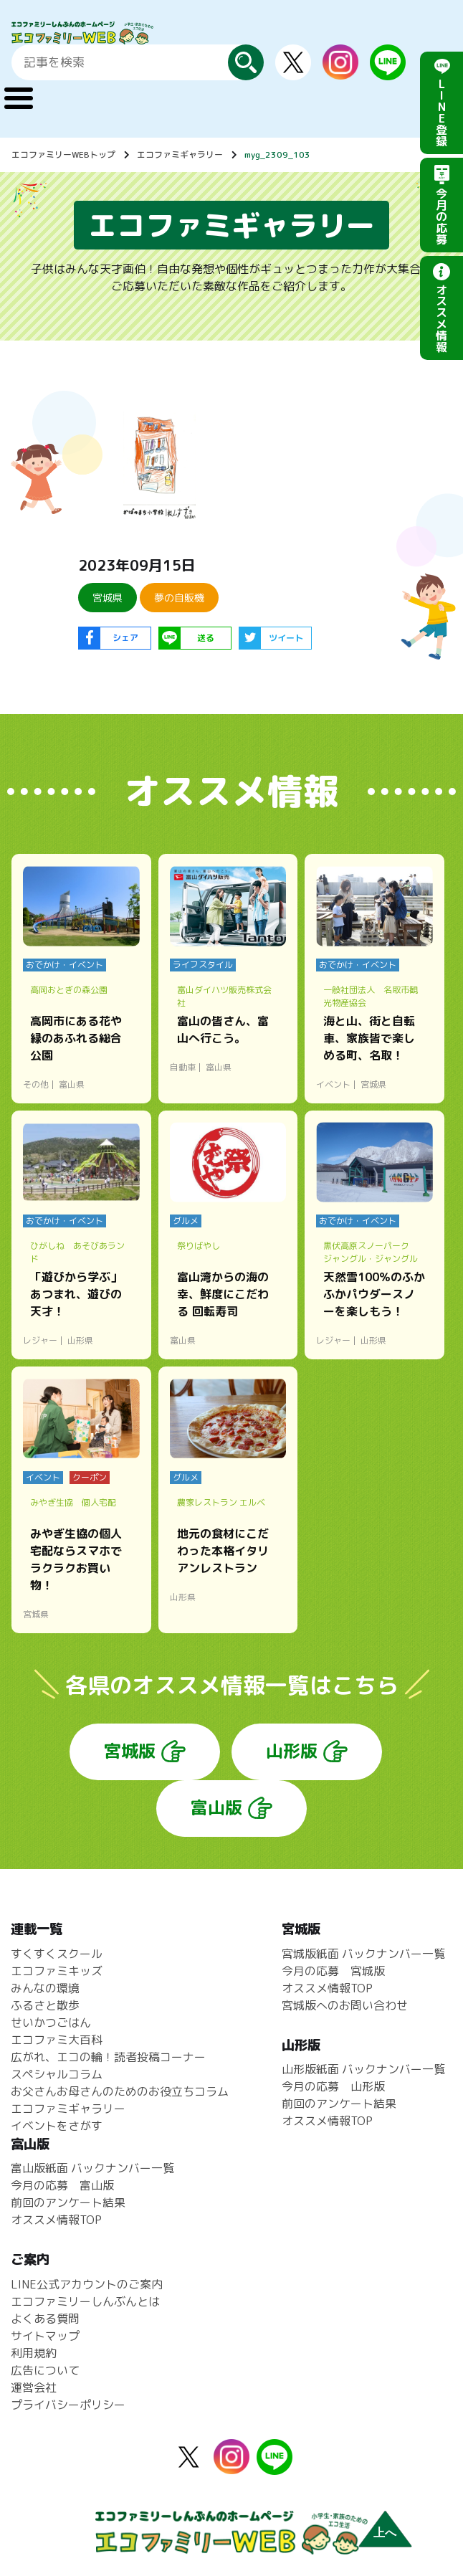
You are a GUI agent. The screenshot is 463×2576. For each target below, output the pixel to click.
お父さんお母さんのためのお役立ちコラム (120, 2091)
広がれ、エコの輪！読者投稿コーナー (108, 2057)
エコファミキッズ (56, 1971)
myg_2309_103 (277, 154)
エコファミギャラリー (180, 154)
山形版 (292, 1751)
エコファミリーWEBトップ (63, 154)
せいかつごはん (51, 2022)
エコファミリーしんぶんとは (85, 2301)
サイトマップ (45, 2336)
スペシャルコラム (56, 2074)
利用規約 (34, 2353)
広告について (45, 2370)
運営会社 (34, 2387)
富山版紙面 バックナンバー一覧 (92, 2168)
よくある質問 (45, 2319)
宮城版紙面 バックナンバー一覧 (363, 1954)
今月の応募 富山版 (62, 2185)
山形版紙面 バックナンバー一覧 (363, 2069)
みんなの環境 (45, 1988)
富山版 (216, 1807)
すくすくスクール (56, 1954)
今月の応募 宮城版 (333, 1971)
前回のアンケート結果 (339, 2103)
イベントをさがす (56, 2126)
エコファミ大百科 (56, 2040)
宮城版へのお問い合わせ (345, 2005)
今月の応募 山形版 (333, 2086)
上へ (384, 2533)
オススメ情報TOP (327, 1988)
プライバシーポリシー (68, 2405)
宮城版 (130, 1751)
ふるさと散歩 (45, 2005)
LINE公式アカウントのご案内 (87, 2284)
